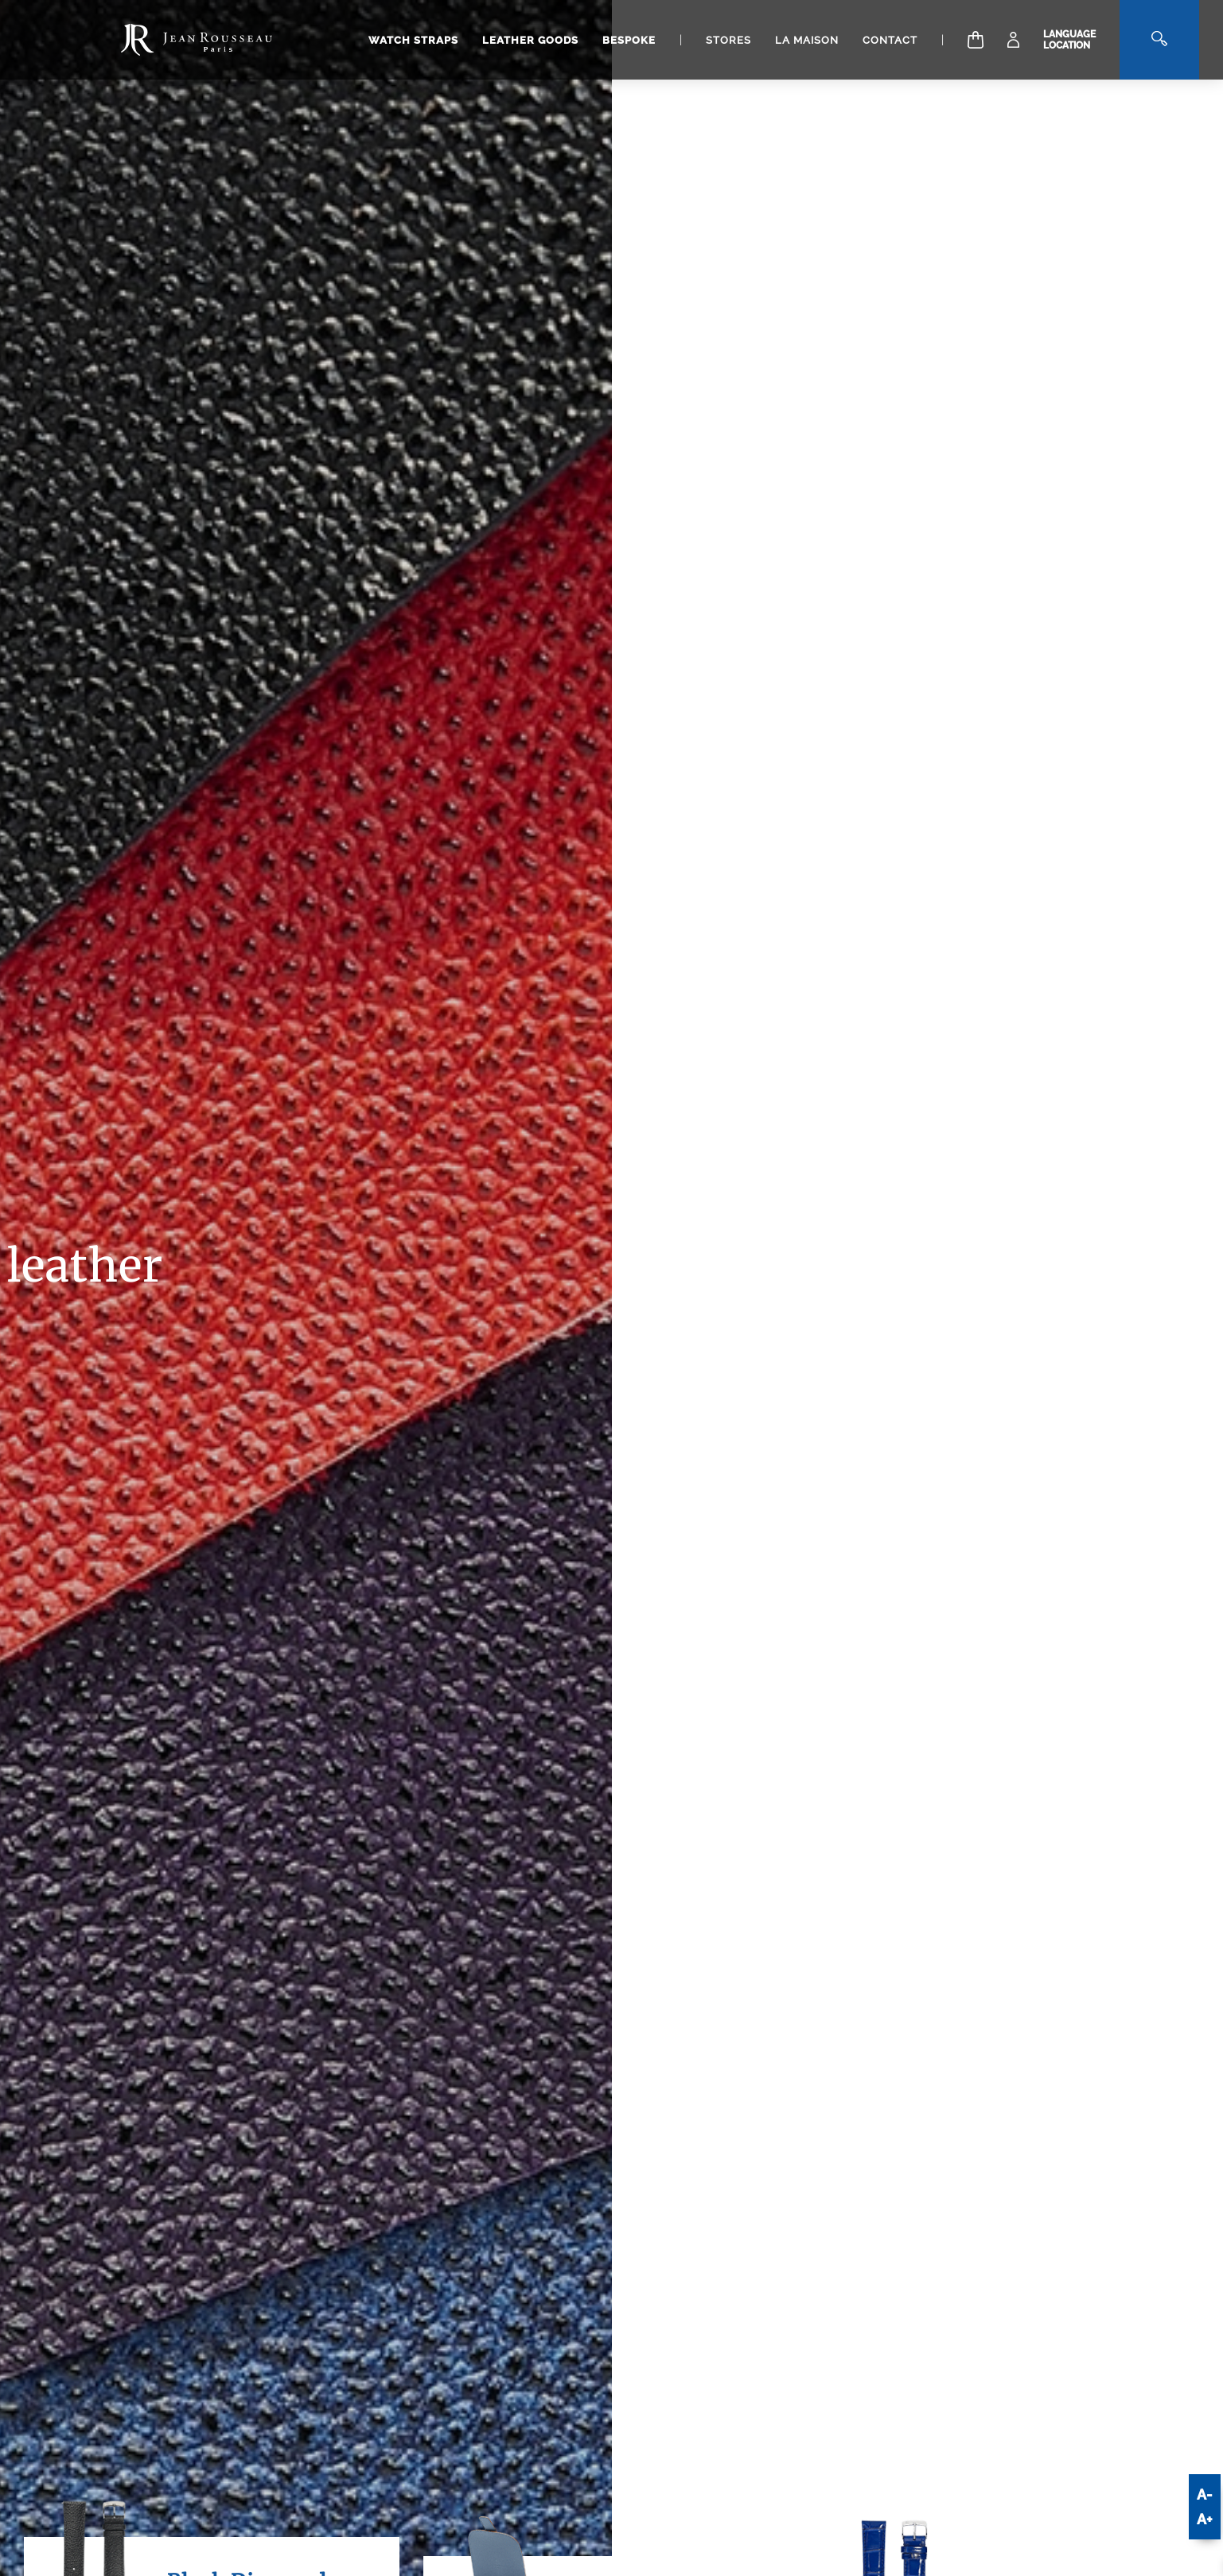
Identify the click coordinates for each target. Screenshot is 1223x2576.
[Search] (1159, 40)
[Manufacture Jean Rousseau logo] (196, 40)
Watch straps (413, 40)
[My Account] (1013, 40)
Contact (890, 40)
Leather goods (530, 40)
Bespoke (629, 40)
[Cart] (975, 40)
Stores (728, 40)
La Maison (807, 40)
